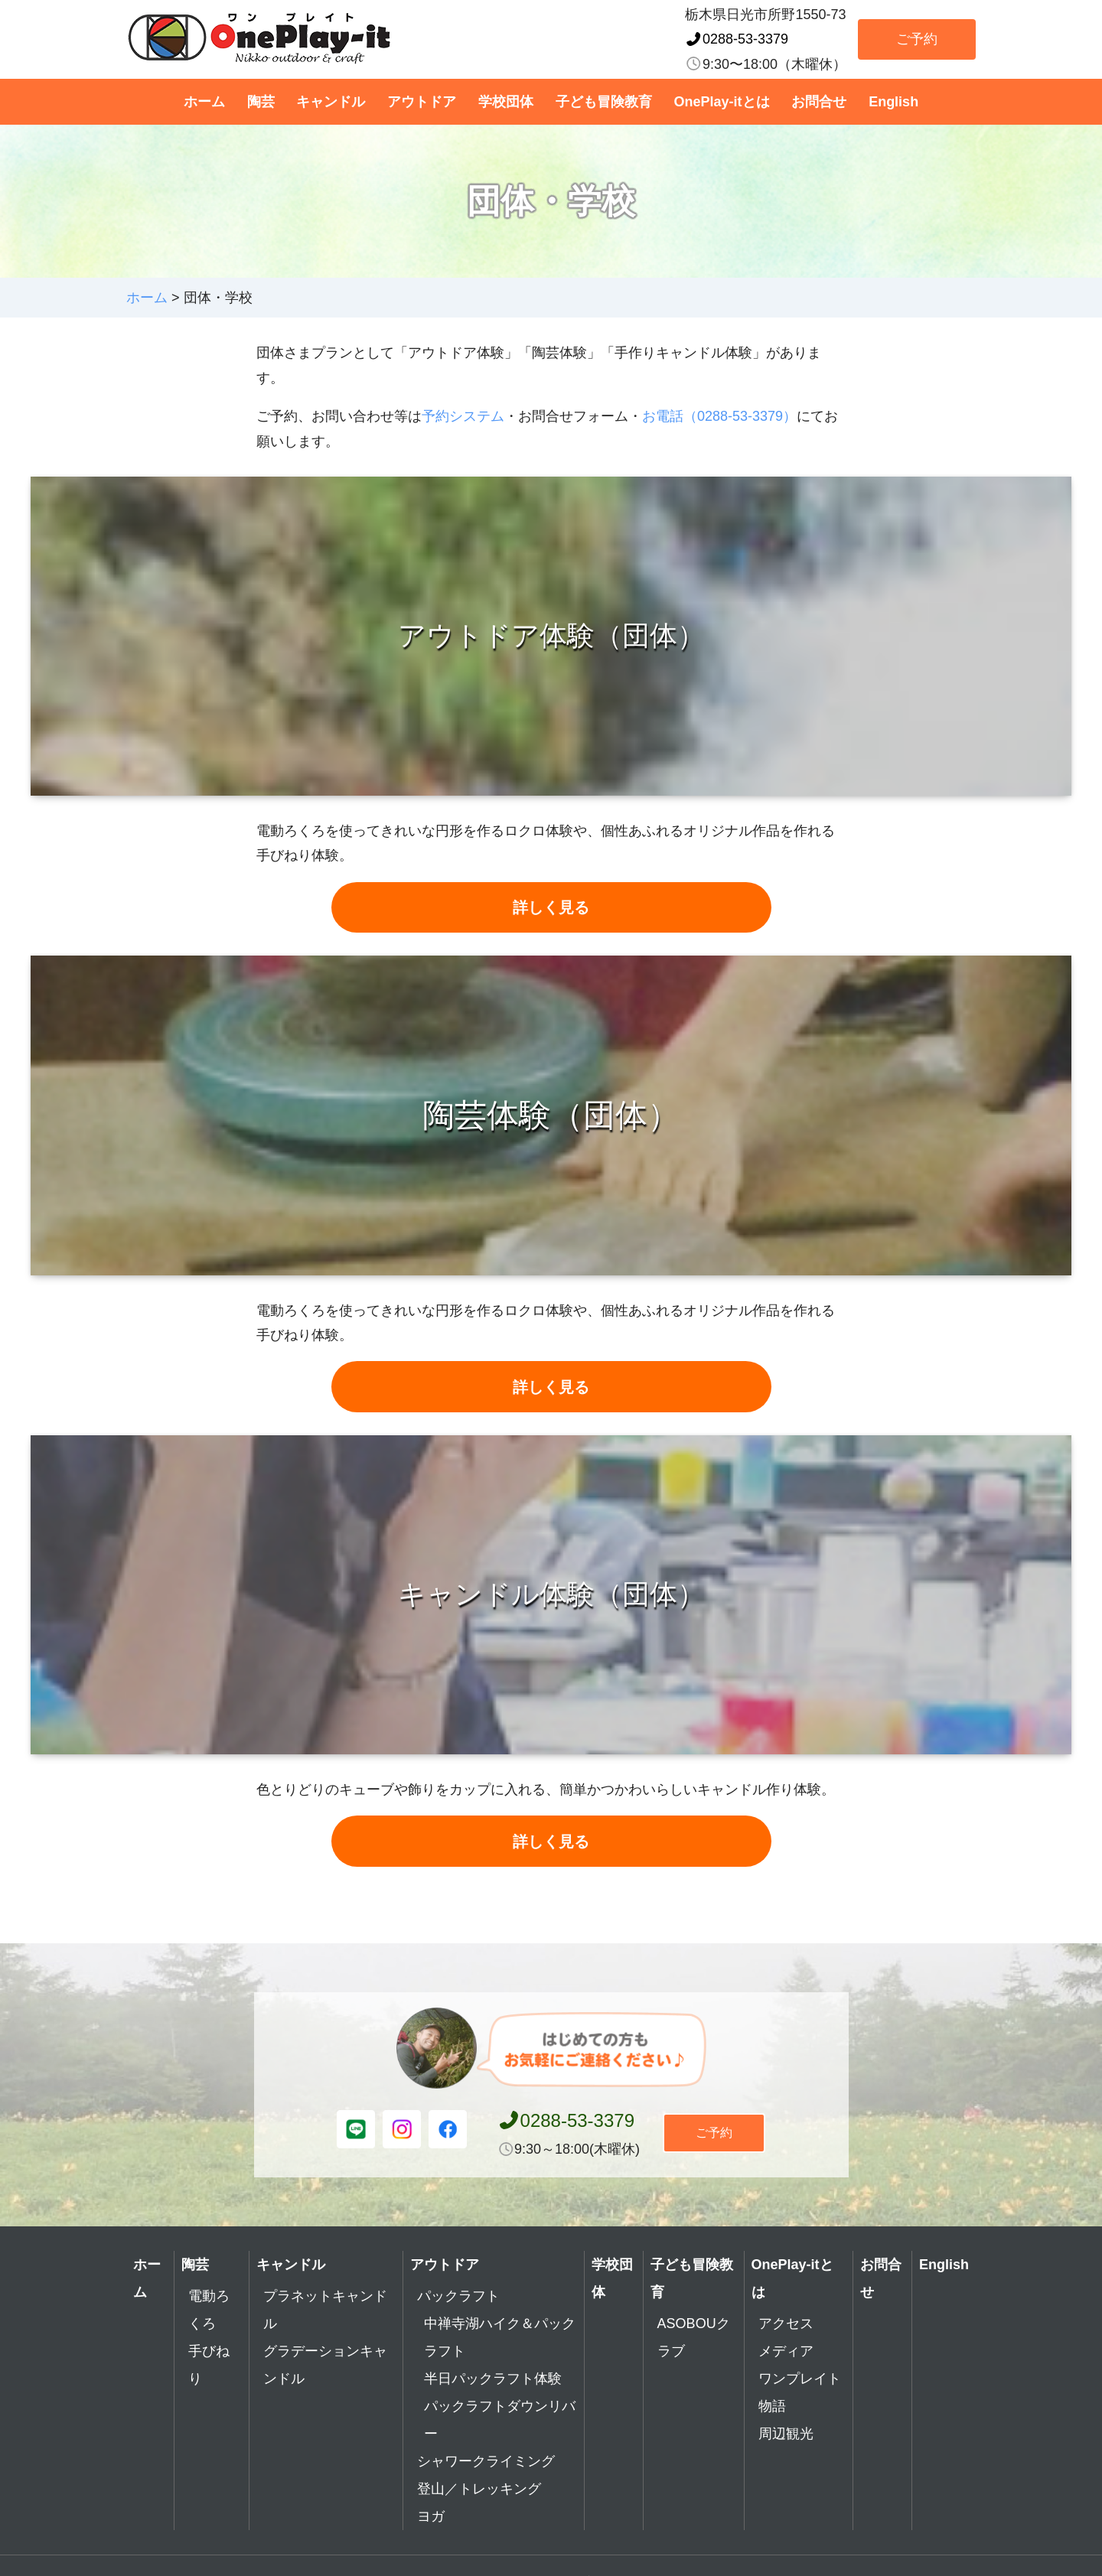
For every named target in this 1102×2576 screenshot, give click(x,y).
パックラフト (458, 2325)
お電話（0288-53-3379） (719, 416)
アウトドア (421, 101)
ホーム (204, 101)
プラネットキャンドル (325, 2339)
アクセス (785, 2353)
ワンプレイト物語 (799, 2422)
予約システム (463, 416)
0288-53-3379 (736, 39)
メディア (785, 2381)
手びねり (209, 2394)
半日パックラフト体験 (493, 2408)
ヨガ (431, 2546)
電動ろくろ (209, 2339)
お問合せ (818, 101)
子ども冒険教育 (604, 101)
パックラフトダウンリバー (499, 2449)
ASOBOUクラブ (693, 2367)
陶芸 (261, 101)
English (893, 101)
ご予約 (916, 39)
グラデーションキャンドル (325, 2394)
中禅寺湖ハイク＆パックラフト (499, 2367)
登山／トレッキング (479, 2518)
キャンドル (330, 101)
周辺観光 (785, 2463)
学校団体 (505, 101)
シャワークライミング (486, 2491)
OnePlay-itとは (722, 101)
